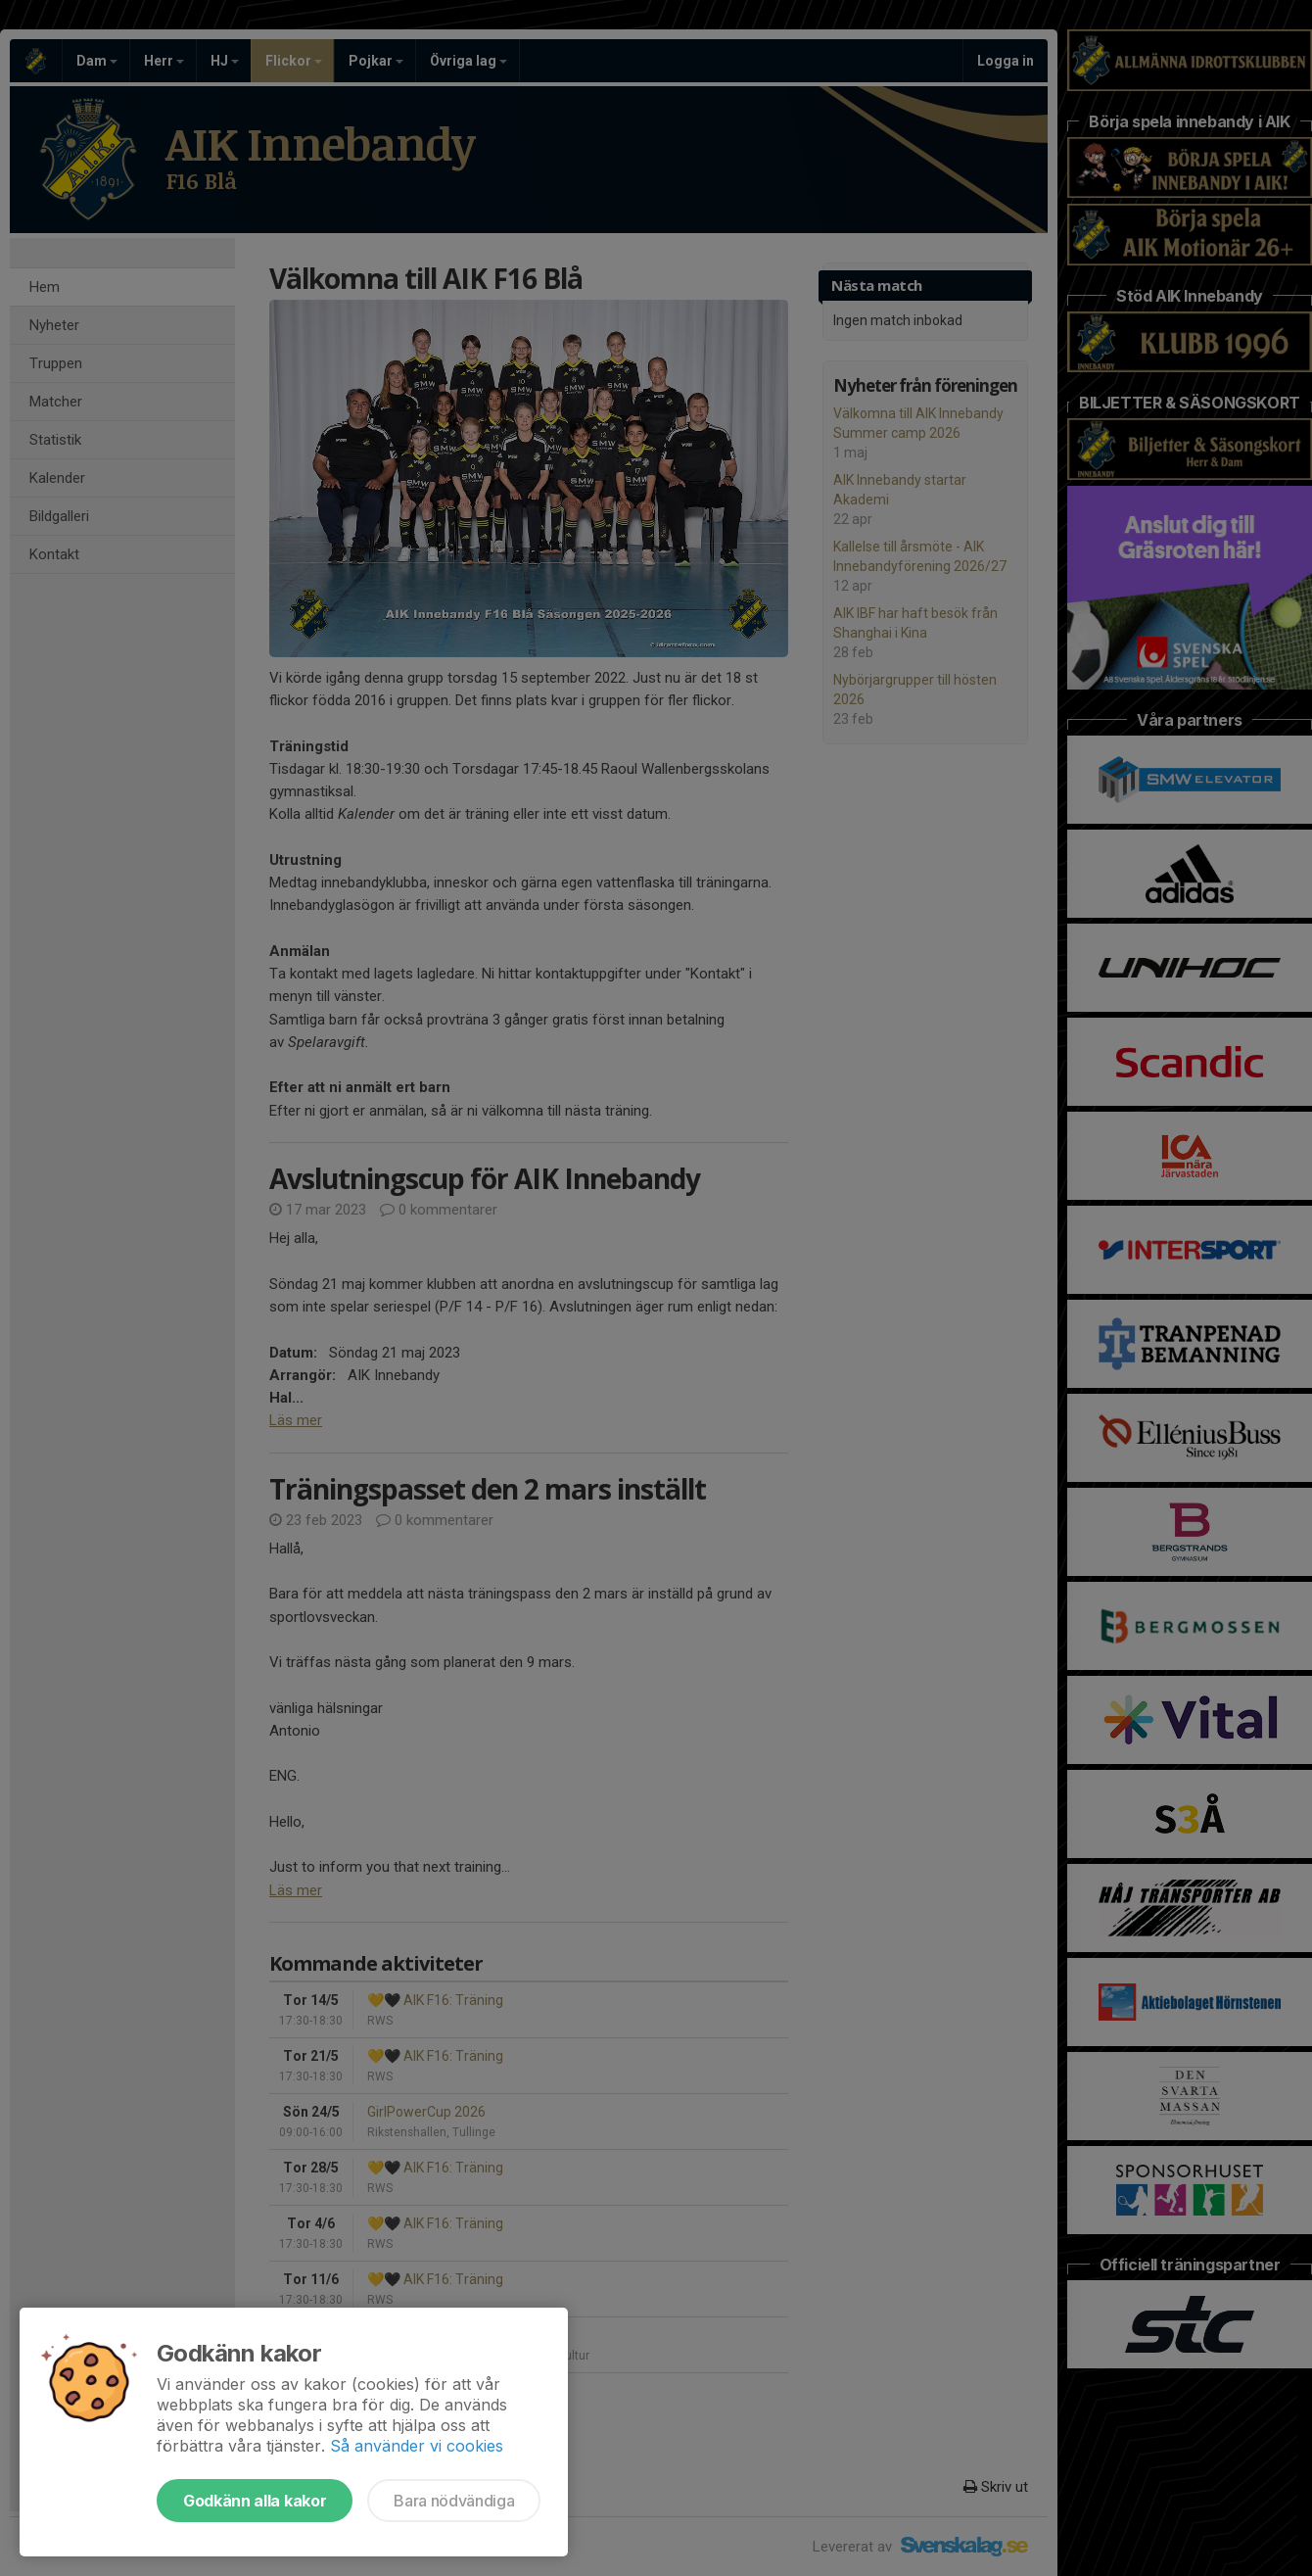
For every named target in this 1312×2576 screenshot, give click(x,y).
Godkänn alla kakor (254, 2500)
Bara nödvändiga (454, 2500)
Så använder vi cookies (416, 2446)
